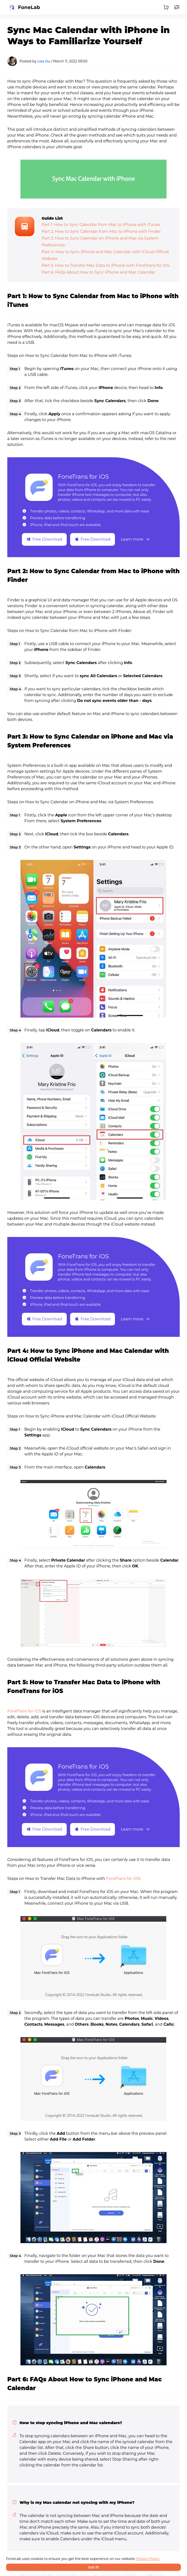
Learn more (135, 539)
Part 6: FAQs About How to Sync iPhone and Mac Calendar (98, 272)
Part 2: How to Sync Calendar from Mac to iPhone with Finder (101, 231)
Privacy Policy (147, 2559)
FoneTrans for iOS (83, 476)
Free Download (44, 539)
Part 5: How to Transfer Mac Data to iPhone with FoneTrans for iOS (106, 265)
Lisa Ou (43, 61)
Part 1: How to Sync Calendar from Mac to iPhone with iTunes (101, 224)
